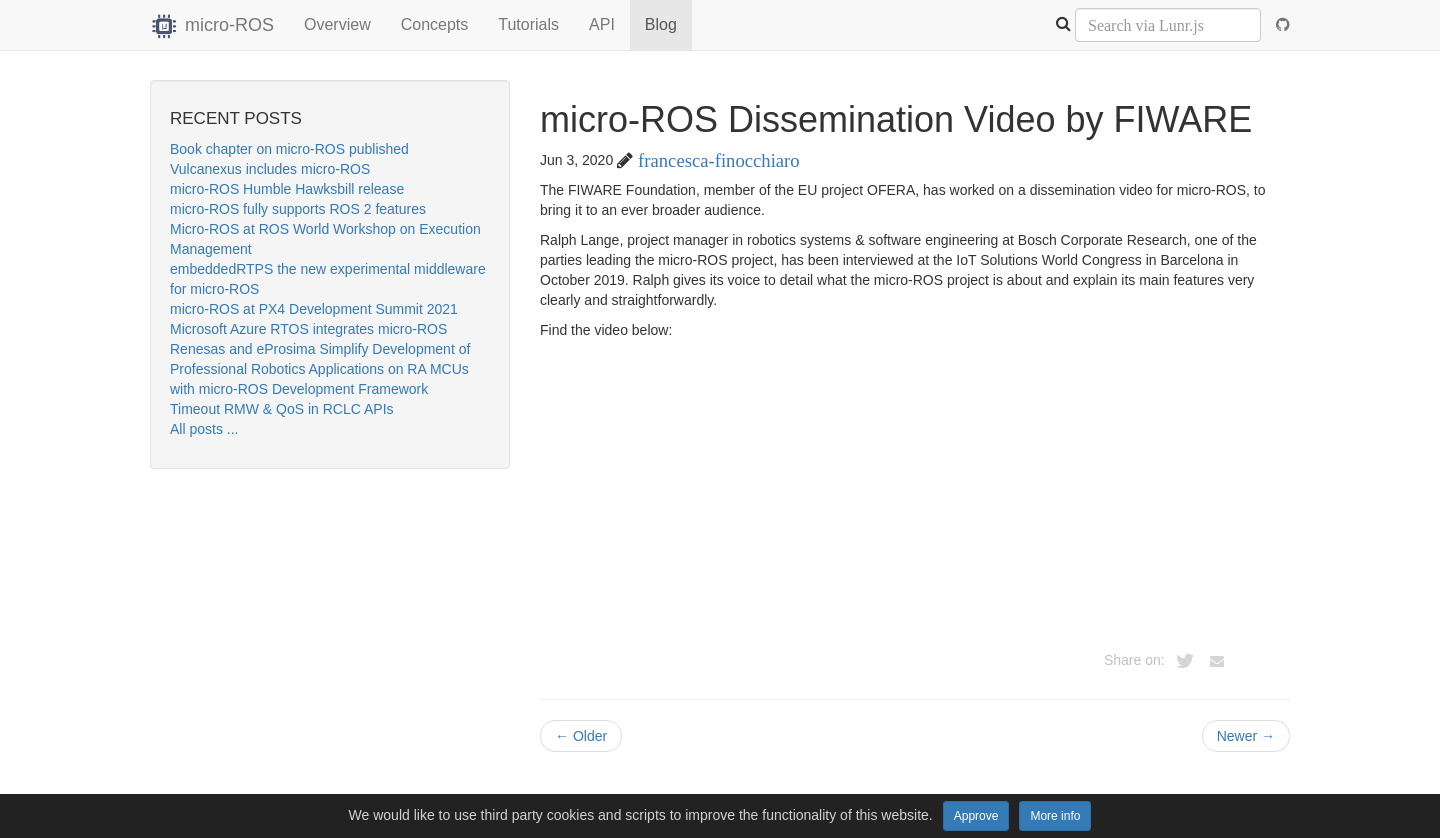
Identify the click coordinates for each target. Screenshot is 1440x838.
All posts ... (204, 429)
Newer (1246, 736)
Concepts (435, 24)
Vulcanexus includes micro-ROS (270, 169)
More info (1055, 816)
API (602, 24)
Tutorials (528, 24)
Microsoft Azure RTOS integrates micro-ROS (308, 329)
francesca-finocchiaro (719, 160)
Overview (337, 24)
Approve (976, 816)
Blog (661, 24)
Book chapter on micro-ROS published (289, 149)
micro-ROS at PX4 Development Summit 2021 (314, 309)
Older (581, 736)
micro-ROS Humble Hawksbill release (287, 189)
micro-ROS (212, 25)
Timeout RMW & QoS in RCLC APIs (282, 409)
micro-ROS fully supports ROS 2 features (298, 209)
